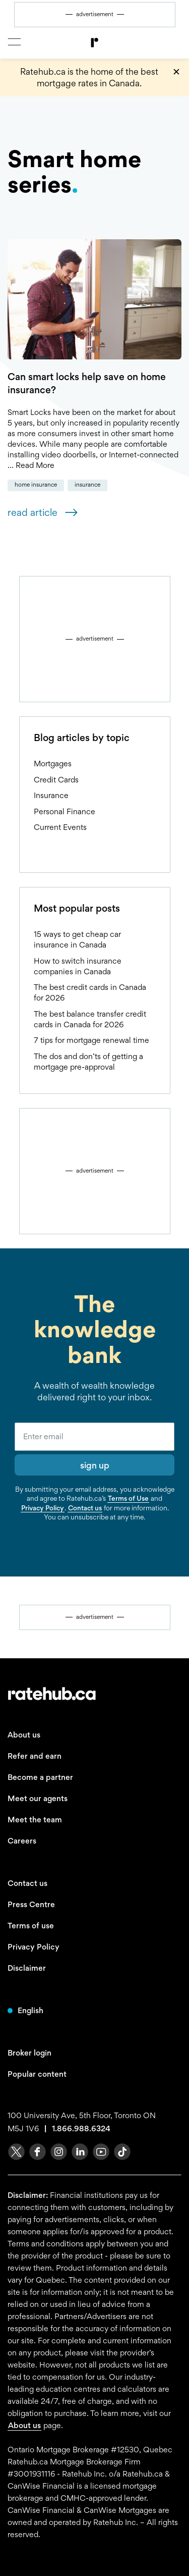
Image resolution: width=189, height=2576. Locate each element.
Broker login (29, 2053)
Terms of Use (128, 1498)
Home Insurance (36, 484)
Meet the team (35, 1819)
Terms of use (31, 1925)
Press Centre (31, 1904)
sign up (94, 1465)
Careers (22, 1841)
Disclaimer (27, 1968)
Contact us (85, 1508)
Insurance (87, 484)
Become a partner (40, 1777)
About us (24, 1735)
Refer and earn (34, 1756)
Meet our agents (38, 1798)
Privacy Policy (42, 1508)
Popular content (37, 2074)
